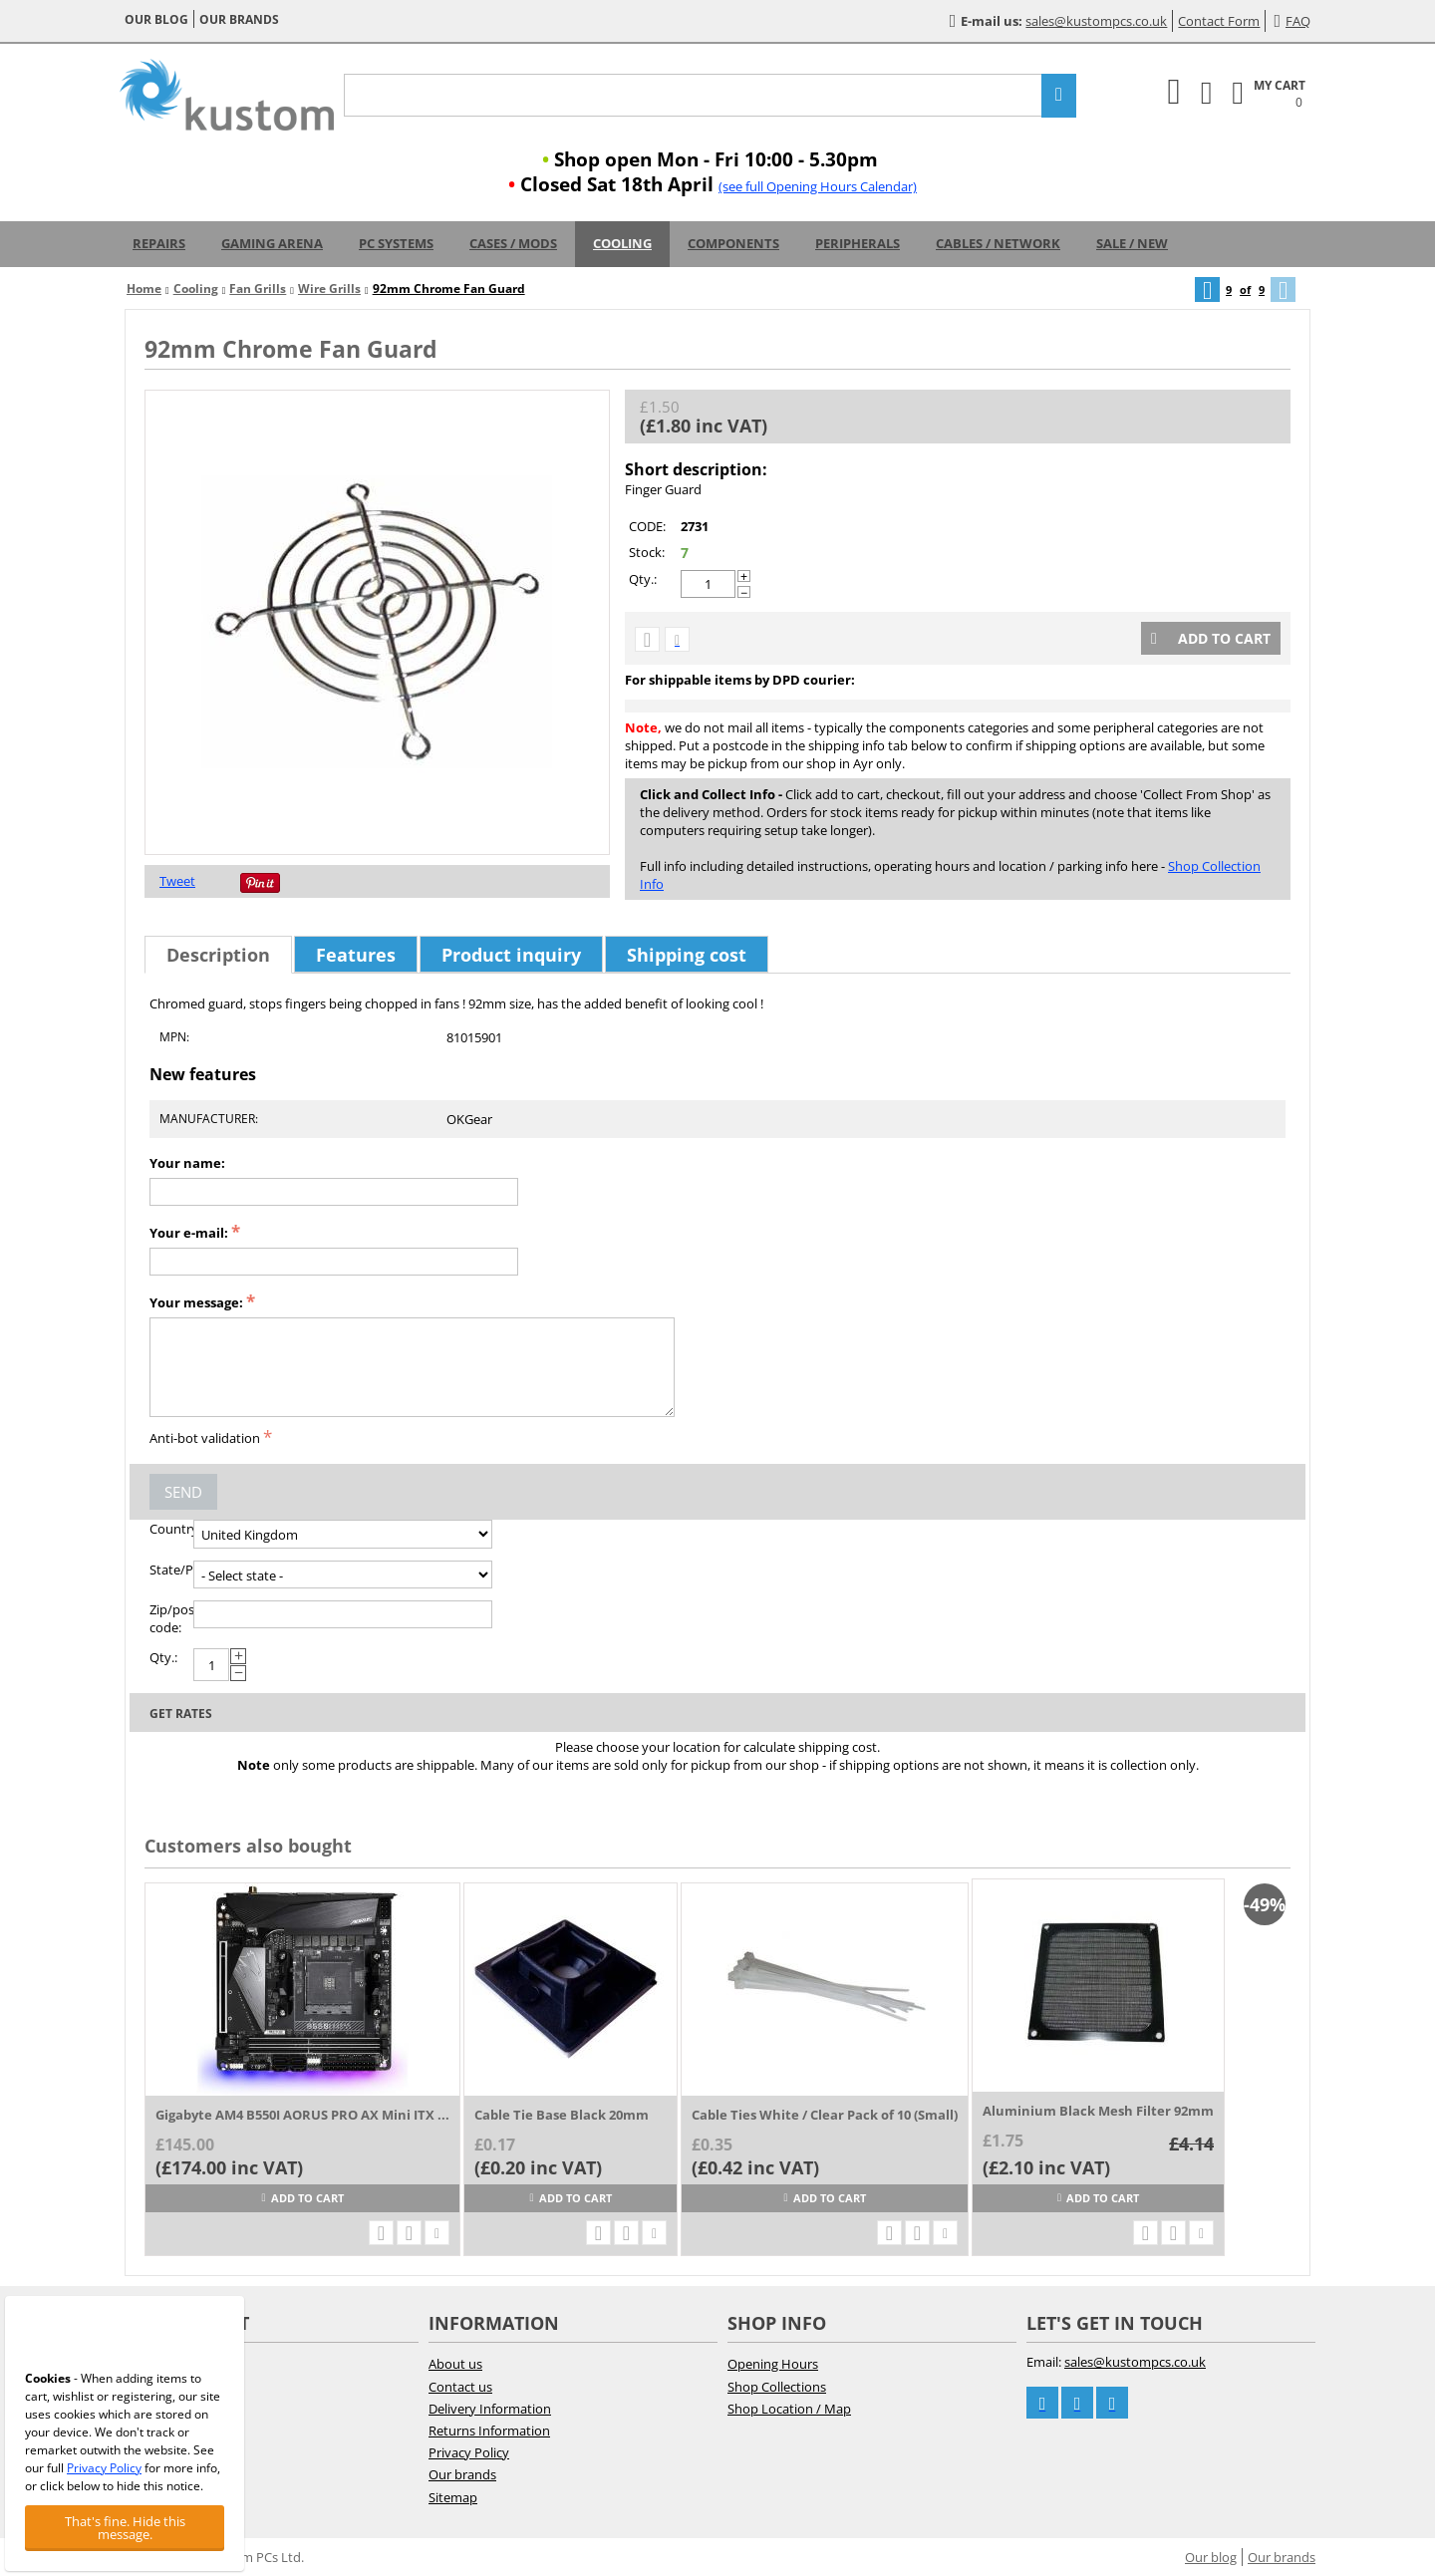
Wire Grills (329, 288)
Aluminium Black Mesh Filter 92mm (1098, 2111)
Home (144, 288)
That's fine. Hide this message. (125, 2527)
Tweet (177, 881)
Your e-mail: (188, 1233)
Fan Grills (257, 288)
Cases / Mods (513, 243)
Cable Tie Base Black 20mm (561, 2115)
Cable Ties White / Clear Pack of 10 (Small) (825, 2115)
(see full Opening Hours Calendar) (817, 186)
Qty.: (643, 579)
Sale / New (1132, 243)
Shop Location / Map (789, 2409)
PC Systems (396, 243)
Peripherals (857, 243)
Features (356, 955)
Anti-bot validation (204, 1438)
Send (183, 1492)
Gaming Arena (272, 243)
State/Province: (171, 1569)
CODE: (647, 526)
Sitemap (453, 2497)
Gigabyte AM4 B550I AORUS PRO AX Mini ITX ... (302, 2115)
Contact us (460, 2387)
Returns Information (489, 2430)
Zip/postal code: (171, 1618)
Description (218, 955)
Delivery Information (490, 2409)
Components (733, 243)
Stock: (647, 552)
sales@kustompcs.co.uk (1096, 21)
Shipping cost (686, 955)
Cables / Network (998, 243)
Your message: (196, 1302)
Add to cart (1211, 638)
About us (455, 2364)
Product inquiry (511, 955)
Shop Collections (776, 2387)
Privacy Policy (469, 2452)
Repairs (159, 243)
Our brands (239, 19)
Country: (171, 1529)
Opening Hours (772, 2364)
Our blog (156, 19)
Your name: (187, 1163)
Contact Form (1219, 21)
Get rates (180, 1713)
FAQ (1292, 21)
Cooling (622, 243)
